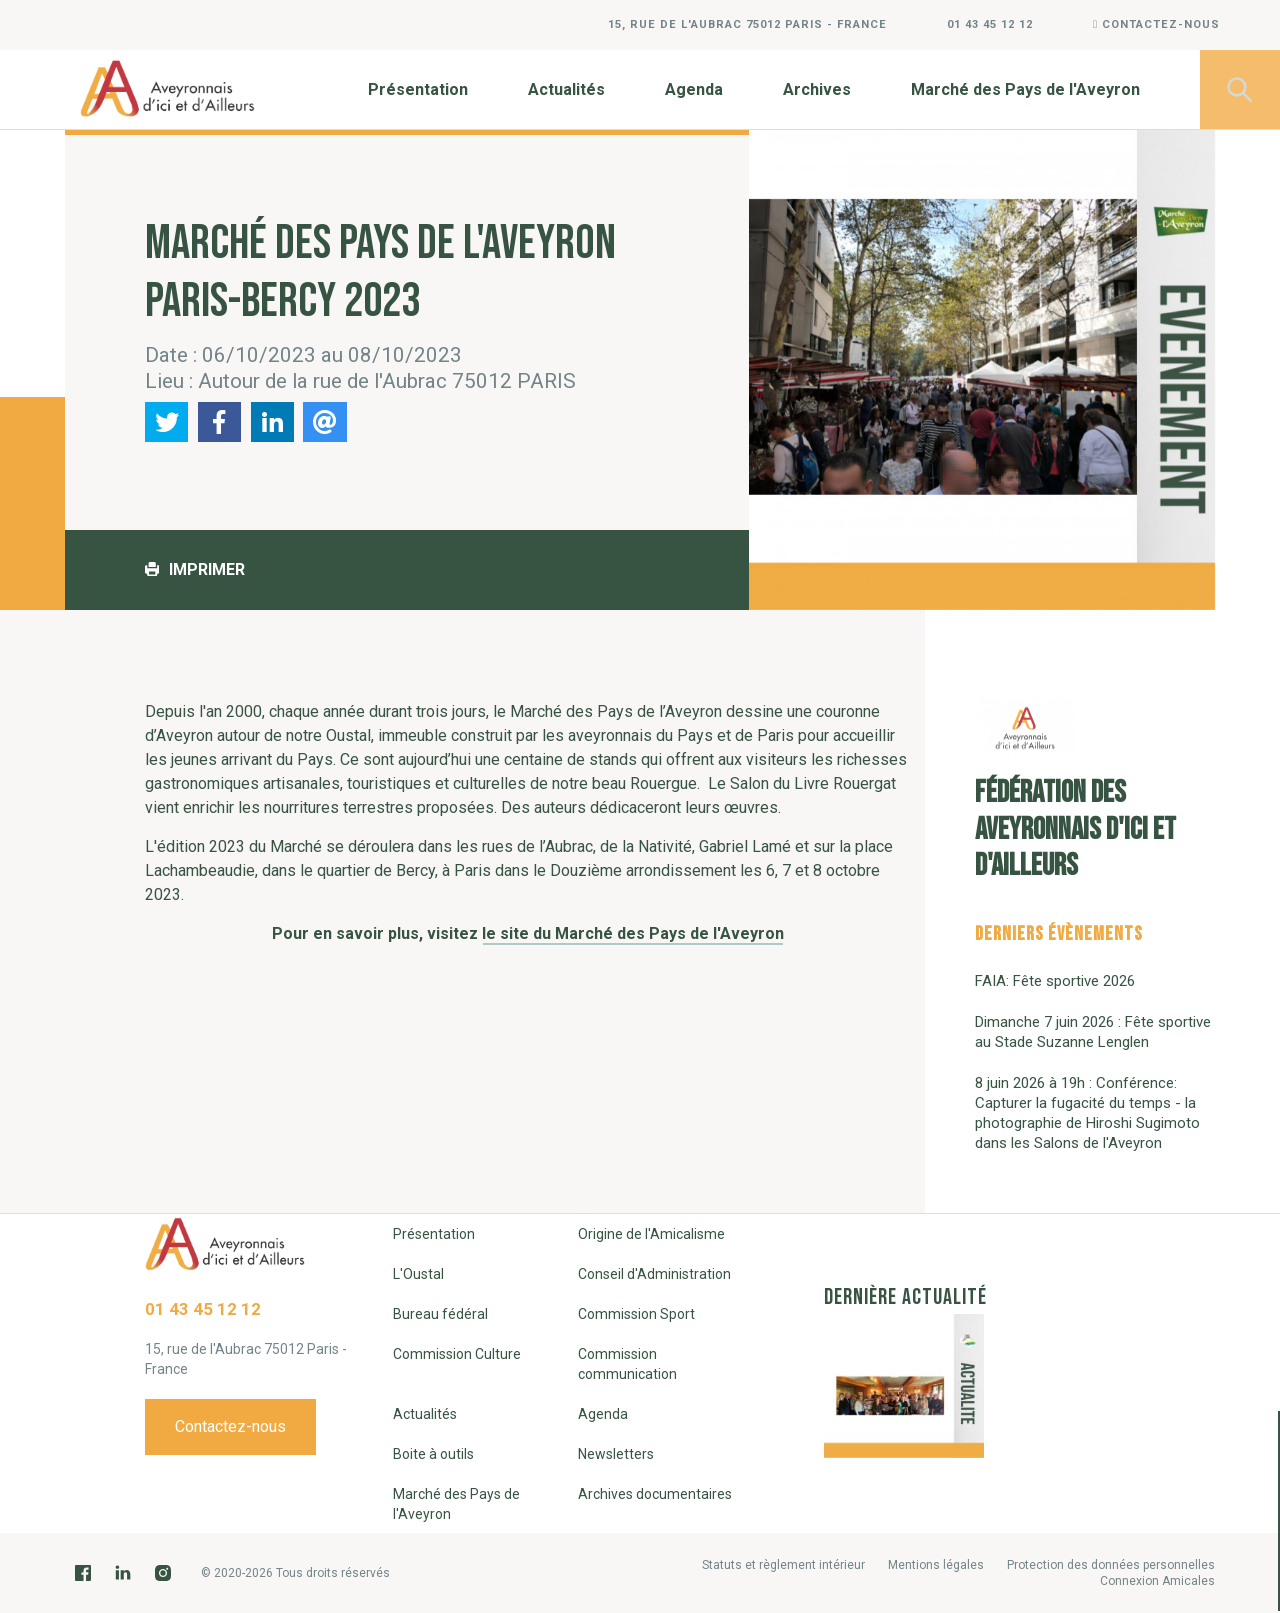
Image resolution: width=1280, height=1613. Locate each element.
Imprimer (195, 569)
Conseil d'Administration (654, 1274)
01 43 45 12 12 (990, 24)
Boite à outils (433, 1454)
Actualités (566, 89)
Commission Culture (457, 1354)
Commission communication (627, 1364)
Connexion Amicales (1157, 1581)
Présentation (418, 89)
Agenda (694, 89)
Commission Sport (636, 1314)
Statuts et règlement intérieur (783, 1565)
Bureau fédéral (440, 1314)
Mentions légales (936, 1565)
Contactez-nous (1156, 24)
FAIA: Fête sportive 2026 (1055, 981)
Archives (817, 89)
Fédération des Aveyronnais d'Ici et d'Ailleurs (1075, 788)
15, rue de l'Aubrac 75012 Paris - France (747, 24)
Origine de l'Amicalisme (651, 1234)
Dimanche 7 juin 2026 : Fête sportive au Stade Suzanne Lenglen (1093, 1032)
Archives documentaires (655, 1494)
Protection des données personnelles (1111, 1565)
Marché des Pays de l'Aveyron (1025, 89)
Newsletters (616, 1454)
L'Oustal (418, 1274)
